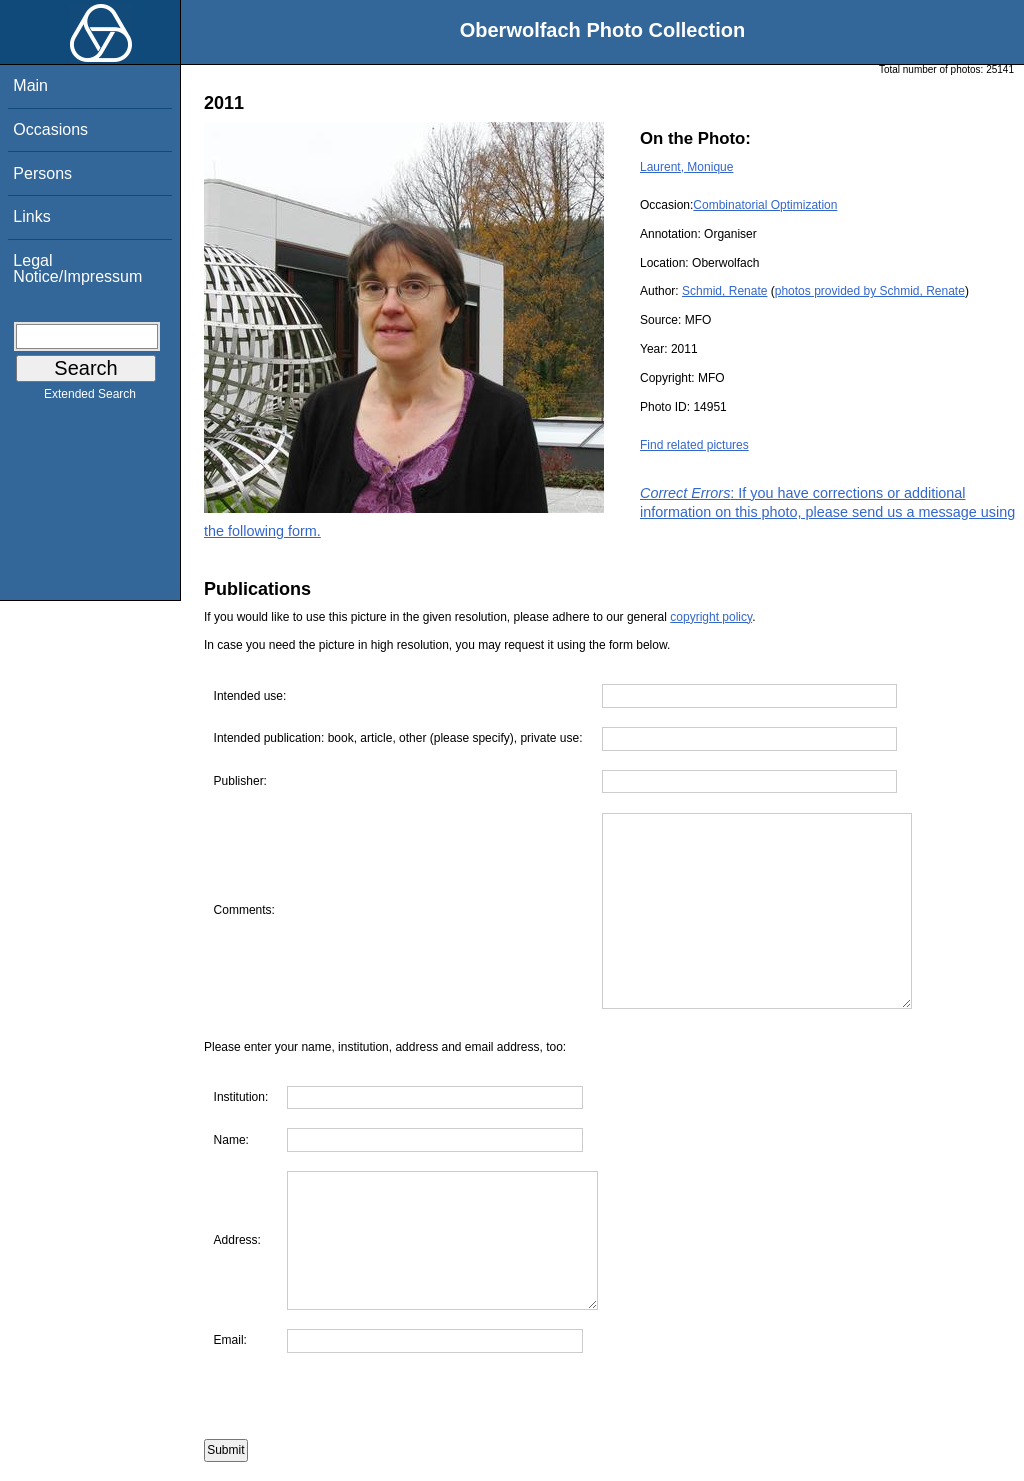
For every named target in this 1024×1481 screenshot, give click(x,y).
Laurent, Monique (686, 167)
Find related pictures (694, 445)
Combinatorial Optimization (765, 205)
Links (31, 216)
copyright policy (711, 617)
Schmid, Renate (724, 291)
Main (30, 85)
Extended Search (90, 398)
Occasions (50, 129)
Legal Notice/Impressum (77, 268)
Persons (42, 173)
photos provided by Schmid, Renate (870, 291)
